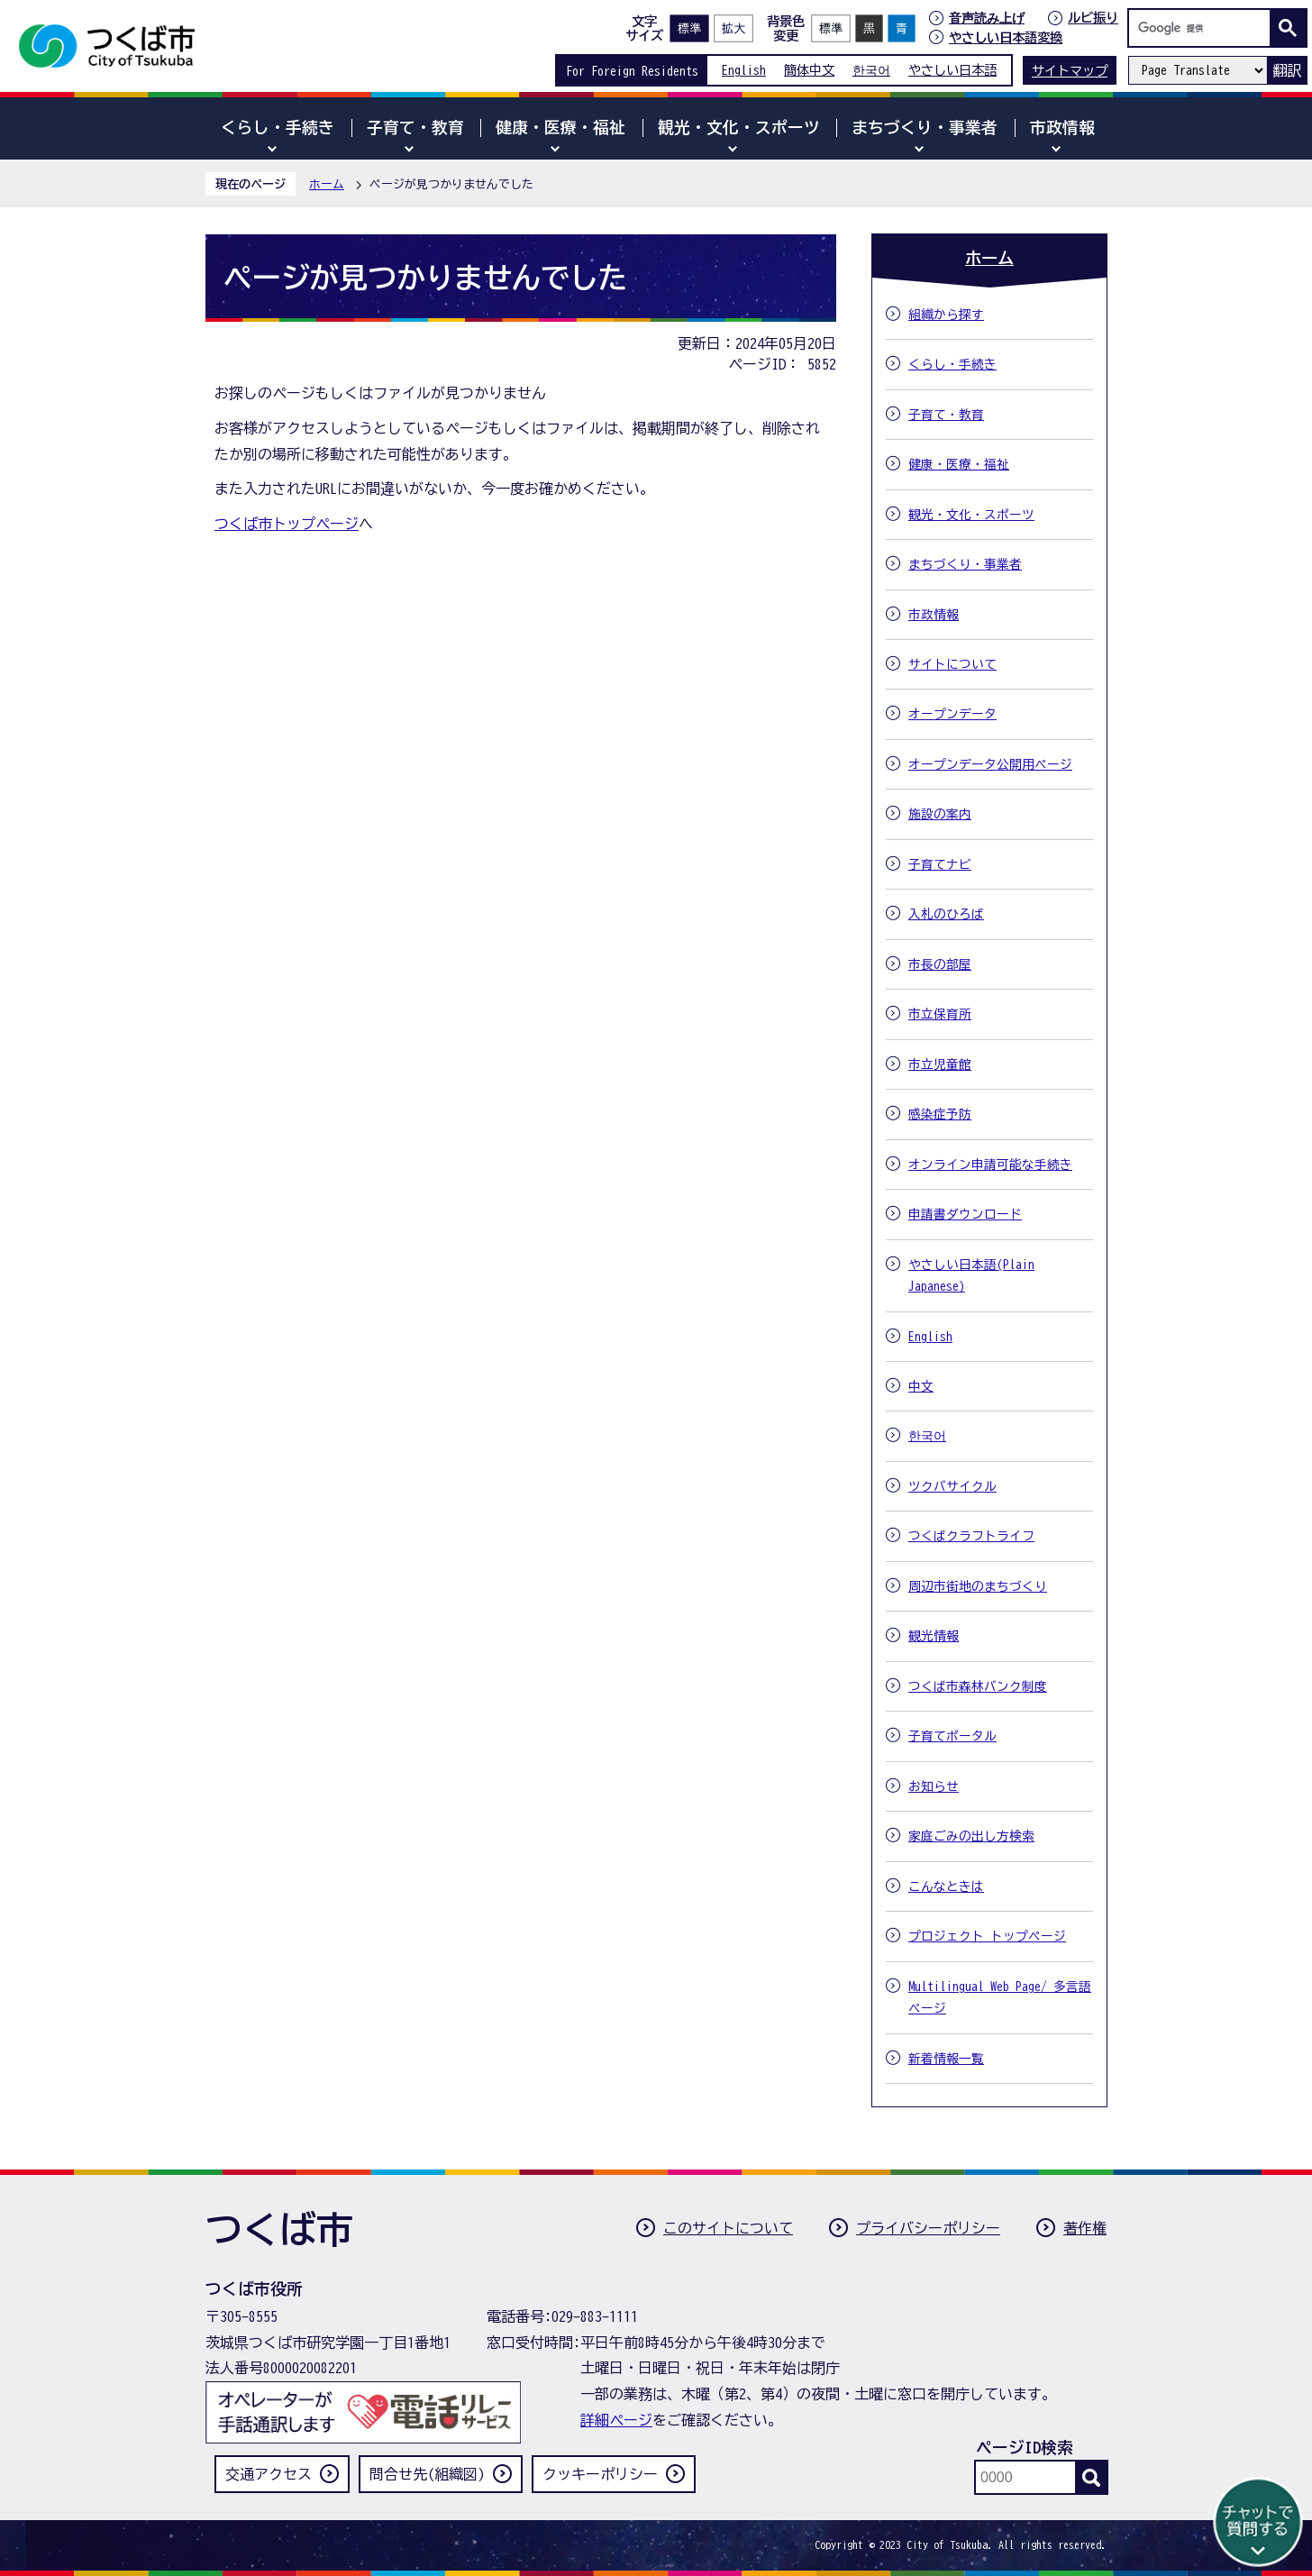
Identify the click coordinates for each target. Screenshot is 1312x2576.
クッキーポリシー (600, 2474)
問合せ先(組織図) (427, 2474)
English (744, 70)
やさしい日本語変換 (1005, 37)
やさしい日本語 (952, 70)
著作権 (1085, 2228)
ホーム (326, 184)
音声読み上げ (987, 18)
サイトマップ (1069, 71)
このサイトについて (728, 2228)
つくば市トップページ (286, 523)
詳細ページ (616, 2420)
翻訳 (1286, 70)
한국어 (871, 70)
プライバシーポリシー (928, 2228)
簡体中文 (809, 70)
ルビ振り (1093, 17)
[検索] (1204, 28)
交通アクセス (268, 2474)
